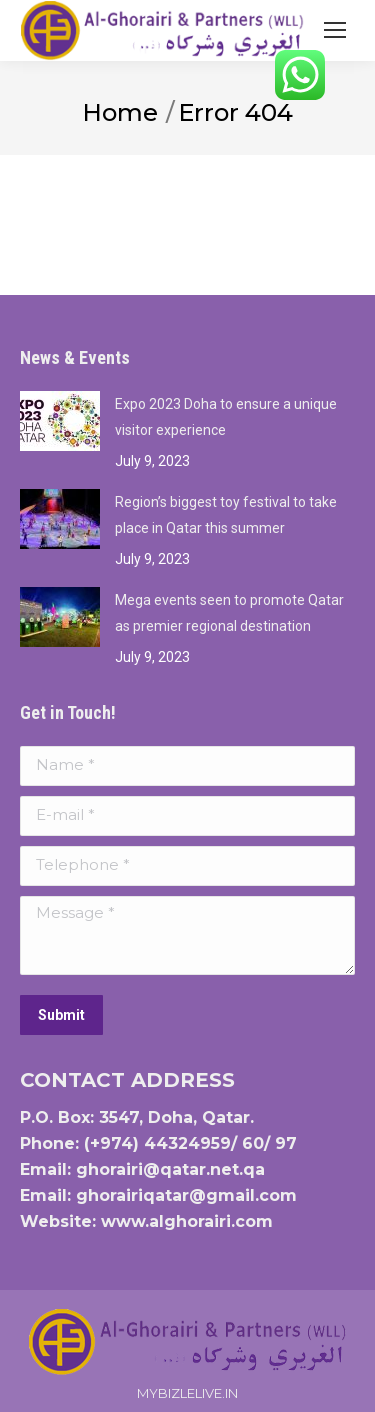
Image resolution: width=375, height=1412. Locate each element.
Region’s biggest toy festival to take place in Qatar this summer (226, 515)
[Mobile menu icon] (335, 30)
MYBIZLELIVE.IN (187, 1393)
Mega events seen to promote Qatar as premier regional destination (229, 613)
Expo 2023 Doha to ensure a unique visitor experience (226, 417)
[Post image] (60, 421)
